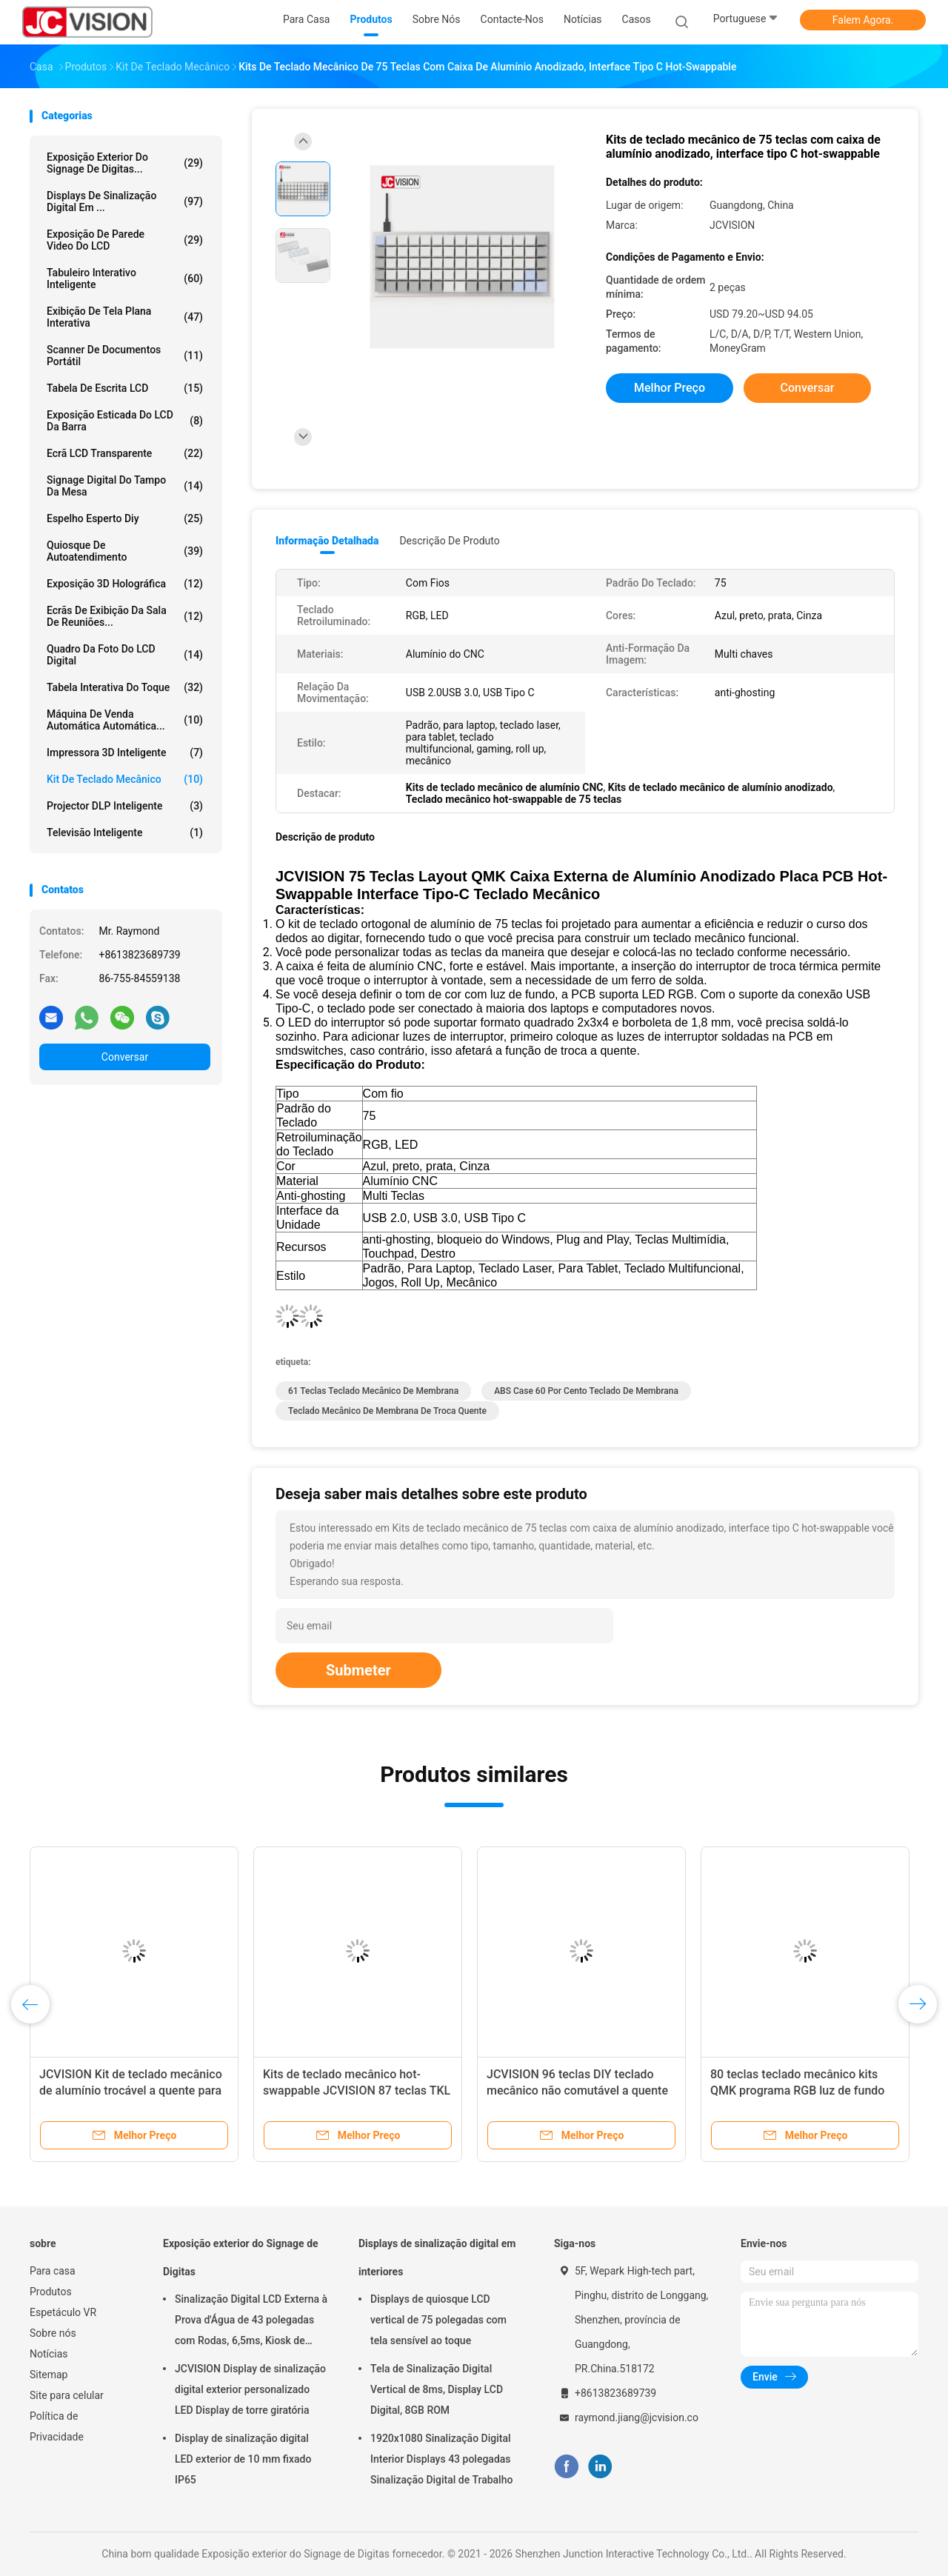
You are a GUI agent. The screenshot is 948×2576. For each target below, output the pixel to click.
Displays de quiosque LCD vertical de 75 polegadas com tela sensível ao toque (438, 2319)
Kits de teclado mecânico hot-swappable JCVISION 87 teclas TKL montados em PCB (356, 2090)
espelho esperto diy (125, 518)
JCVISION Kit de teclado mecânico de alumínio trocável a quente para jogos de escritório (130, 2090)
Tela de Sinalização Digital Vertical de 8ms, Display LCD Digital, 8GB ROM (436, 2389)
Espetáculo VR (63, 2312)
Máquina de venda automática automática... (125, 720)
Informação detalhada (327, 541)
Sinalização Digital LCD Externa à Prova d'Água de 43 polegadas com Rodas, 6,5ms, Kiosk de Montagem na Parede (251, 2322)
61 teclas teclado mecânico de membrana (373, 1391)
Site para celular (67, 2395)
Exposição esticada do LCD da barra (125, 421)
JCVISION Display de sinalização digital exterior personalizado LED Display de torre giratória (250, 2389)
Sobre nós (53, 2333)
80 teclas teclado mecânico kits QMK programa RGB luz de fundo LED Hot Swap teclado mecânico (797, 2090)
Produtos (51, 2292)
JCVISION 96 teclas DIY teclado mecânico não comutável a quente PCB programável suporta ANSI (577, 2090)
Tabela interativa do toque (125, 687)
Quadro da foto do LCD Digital (125, 655)
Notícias (49, 2354)
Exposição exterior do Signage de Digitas (240, 2258)
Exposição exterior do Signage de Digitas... (125, 163)
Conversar (124, 1057)
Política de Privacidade (57, 2426)
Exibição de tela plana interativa (125, 317)
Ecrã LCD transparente (125, 453)
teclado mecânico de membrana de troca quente (387, 1411)
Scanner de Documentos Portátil (125, 355)
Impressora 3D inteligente (125, 752)
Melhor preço (669, 388)
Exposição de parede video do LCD (125, 240)
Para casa (53, 2271)
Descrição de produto (449, 541)
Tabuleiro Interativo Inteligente (125, 278)
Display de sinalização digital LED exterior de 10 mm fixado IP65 (243, 2459)
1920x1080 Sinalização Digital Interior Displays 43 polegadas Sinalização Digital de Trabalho (441, 2459)
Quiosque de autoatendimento (125, 551)
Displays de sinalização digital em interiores (436, 2258)
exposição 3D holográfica (125, 583)
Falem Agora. (862, 20)
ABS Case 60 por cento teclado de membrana (586, 1391)
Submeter (358, 1670)
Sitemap (48, 2374)
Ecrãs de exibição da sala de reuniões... (125, 616)
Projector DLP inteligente (125, 805)
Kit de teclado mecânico (125, 779)
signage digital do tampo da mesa (125, 486)
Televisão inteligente (125, 832)
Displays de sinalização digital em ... (125, 201)
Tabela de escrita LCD (125, 388)
